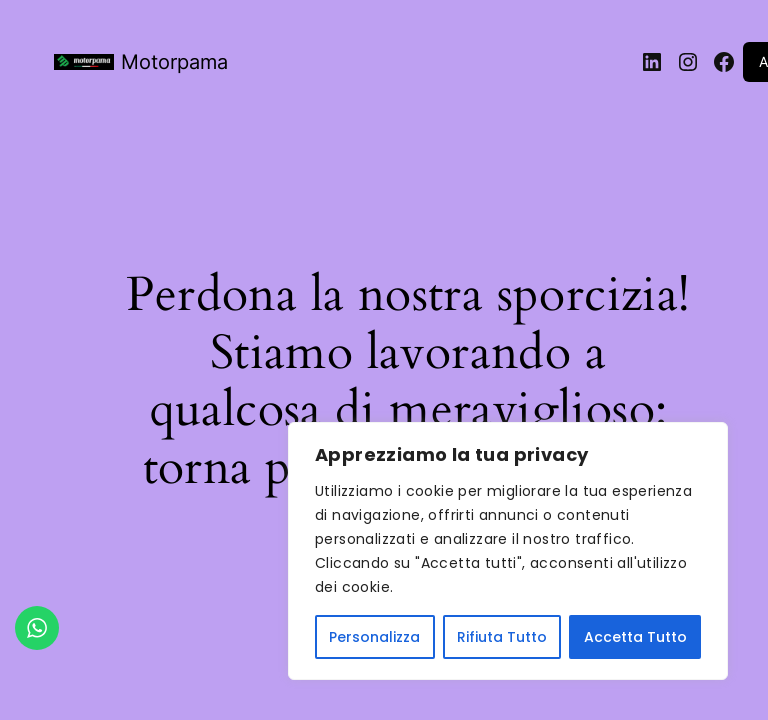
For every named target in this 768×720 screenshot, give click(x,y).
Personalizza (374, 637)
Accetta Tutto (635, 637)
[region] (508, 551)
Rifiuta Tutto (502, 637)
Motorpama (174, 62)
